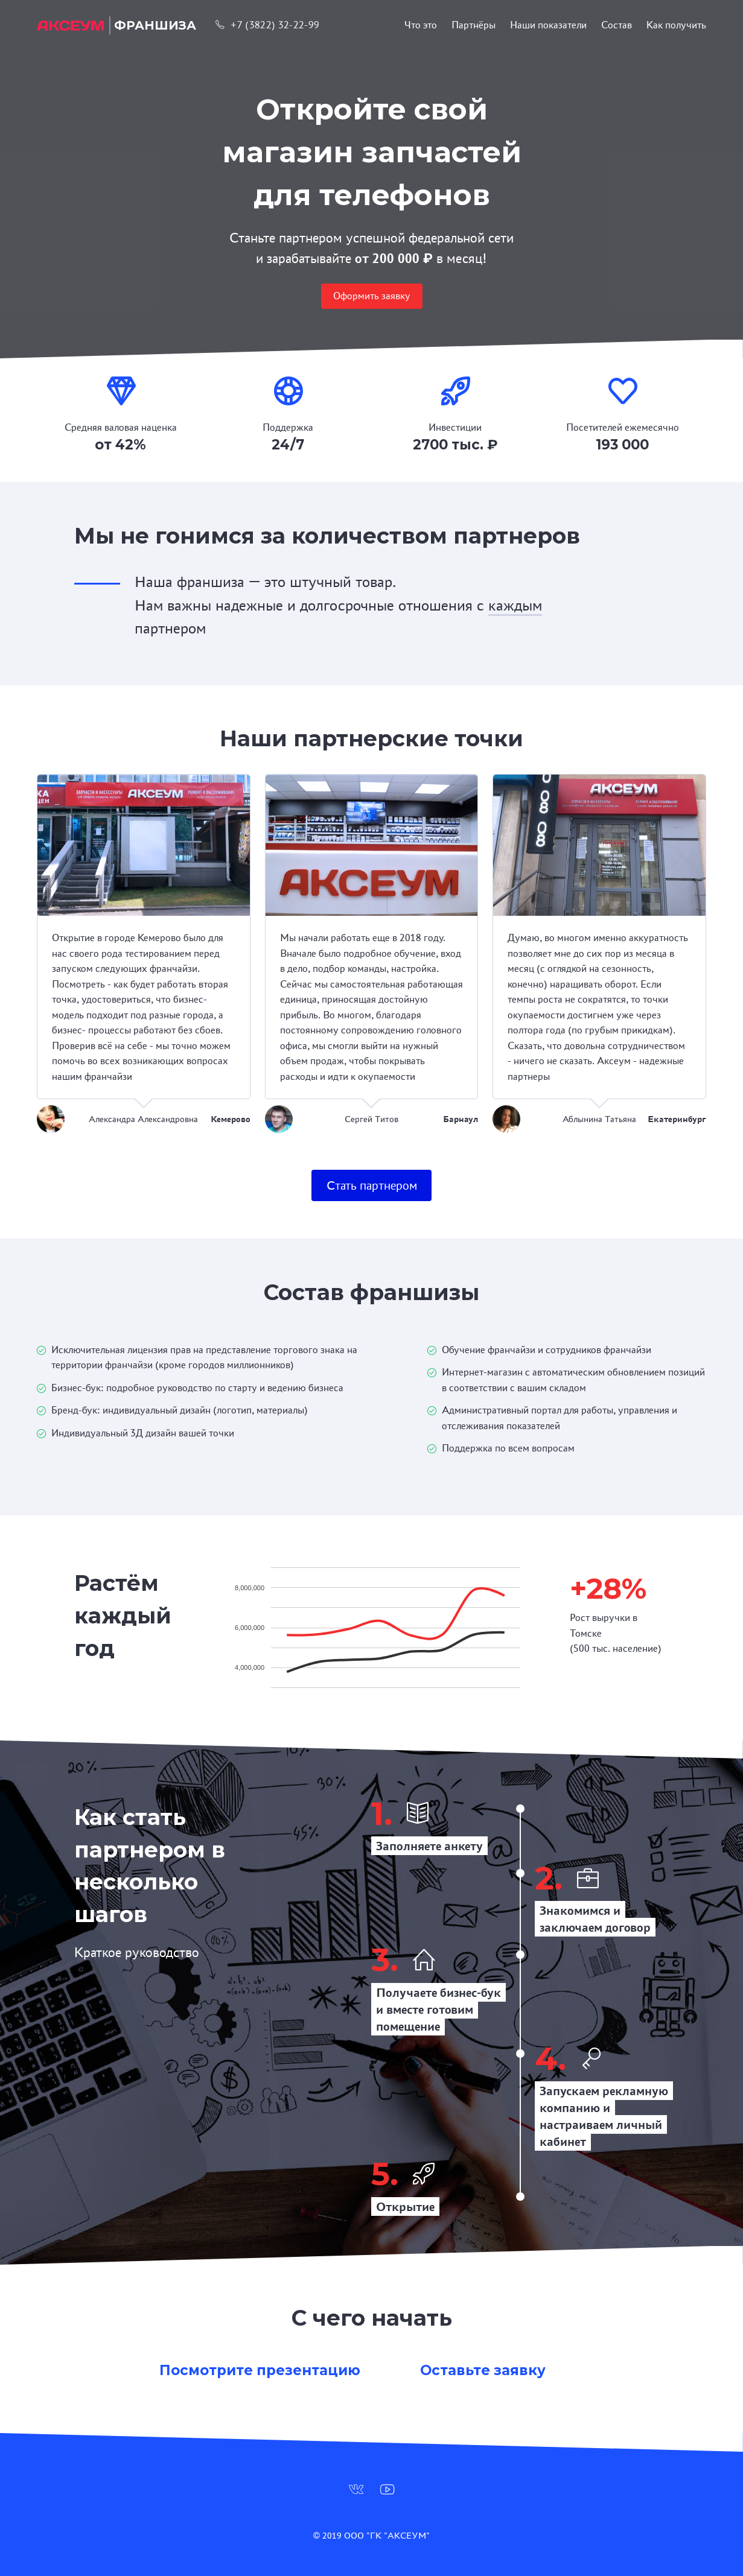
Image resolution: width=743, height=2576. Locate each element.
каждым (515, 605)
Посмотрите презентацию (259, 2370)
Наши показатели (548, 25)
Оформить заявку (371, 296)
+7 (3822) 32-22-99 (267, 25)
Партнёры (473, 25)
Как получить (676, 25)
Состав (616, 25)
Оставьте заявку (483, 2370)
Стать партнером (372, 1185)
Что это (420, 25)
